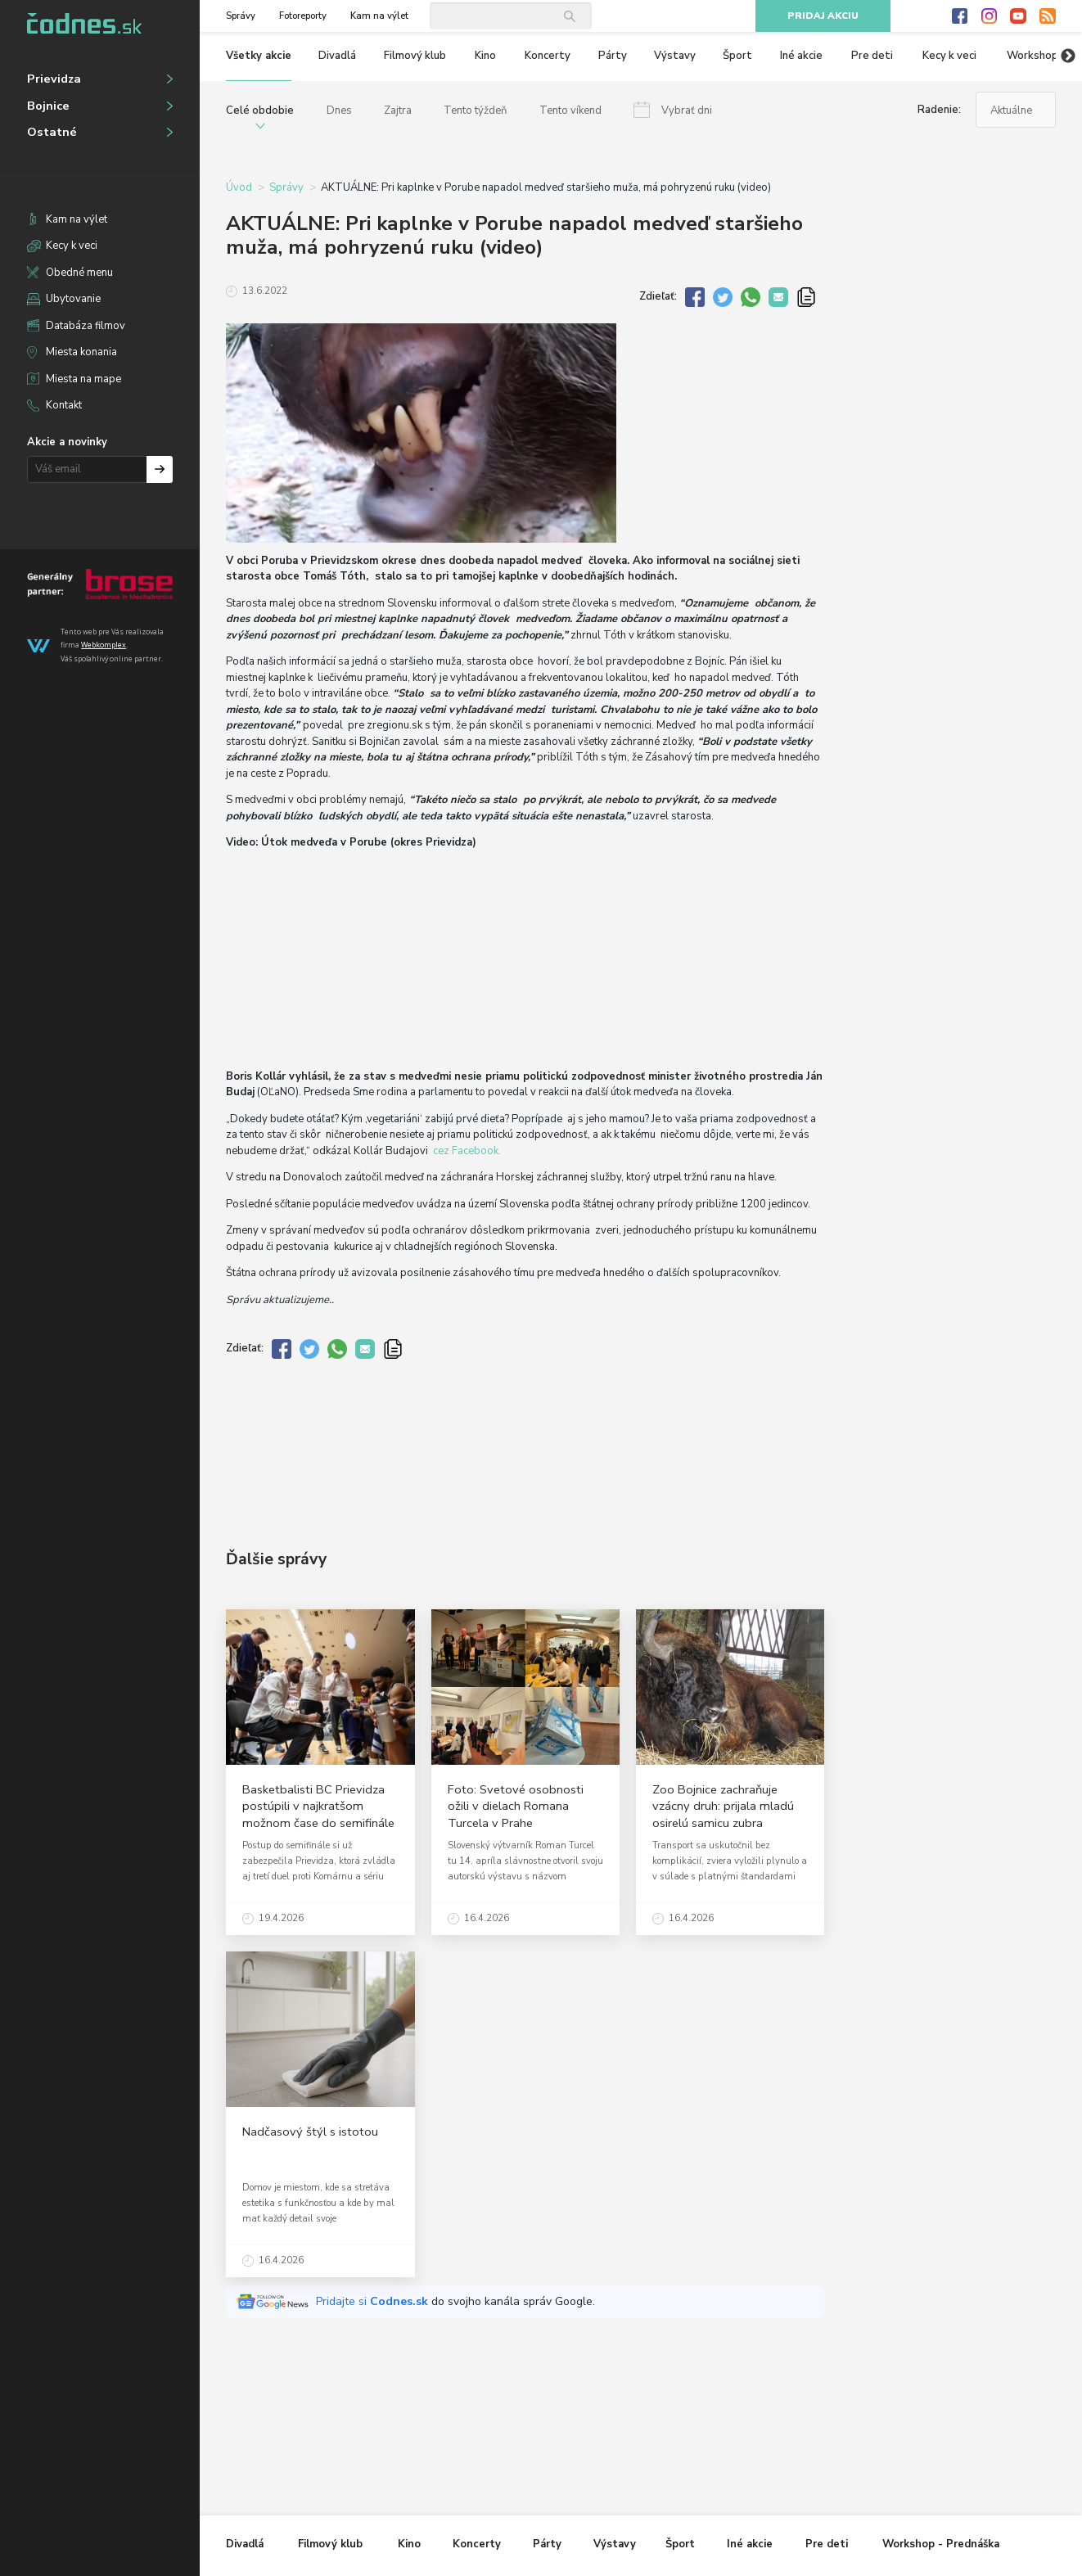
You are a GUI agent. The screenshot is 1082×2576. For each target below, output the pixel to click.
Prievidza (54, 78)
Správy (240, 16)
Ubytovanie (73, 298)
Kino (485, 55)
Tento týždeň (475, 110)
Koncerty (547, 55)
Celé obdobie (260, 110)
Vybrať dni (686, 110)
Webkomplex (103, 644)
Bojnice (48, 105)
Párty (612, 55)
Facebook (960, 16)
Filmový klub (415, 55)
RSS (1047, 16)
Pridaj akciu (823, 16)
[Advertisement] (525, 1441)
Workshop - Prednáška (940, 2544)
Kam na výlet (76, 219)
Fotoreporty (303, 16)
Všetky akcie (258, 55)
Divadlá (337, 55)
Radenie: (939, 109)
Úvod (239, 187)
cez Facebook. (467, 1151)
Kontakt (64, 405)
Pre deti (872, 55)
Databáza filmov (85, 325)
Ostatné (52, 132)
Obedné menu (79, 272)
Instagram (989, 16)
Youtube (1018, 16)
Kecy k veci (71, 245)
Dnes (339, 110)
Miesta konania (81, 352)
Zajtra (398, 110)
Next (1068, 56)
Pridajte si (373, 2301)
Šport (737, 55)
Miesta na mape (83, 379)
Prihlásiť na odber (160, 469)
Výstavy (675, 55)
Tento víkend (570, 110)
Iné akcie (801, 55)
